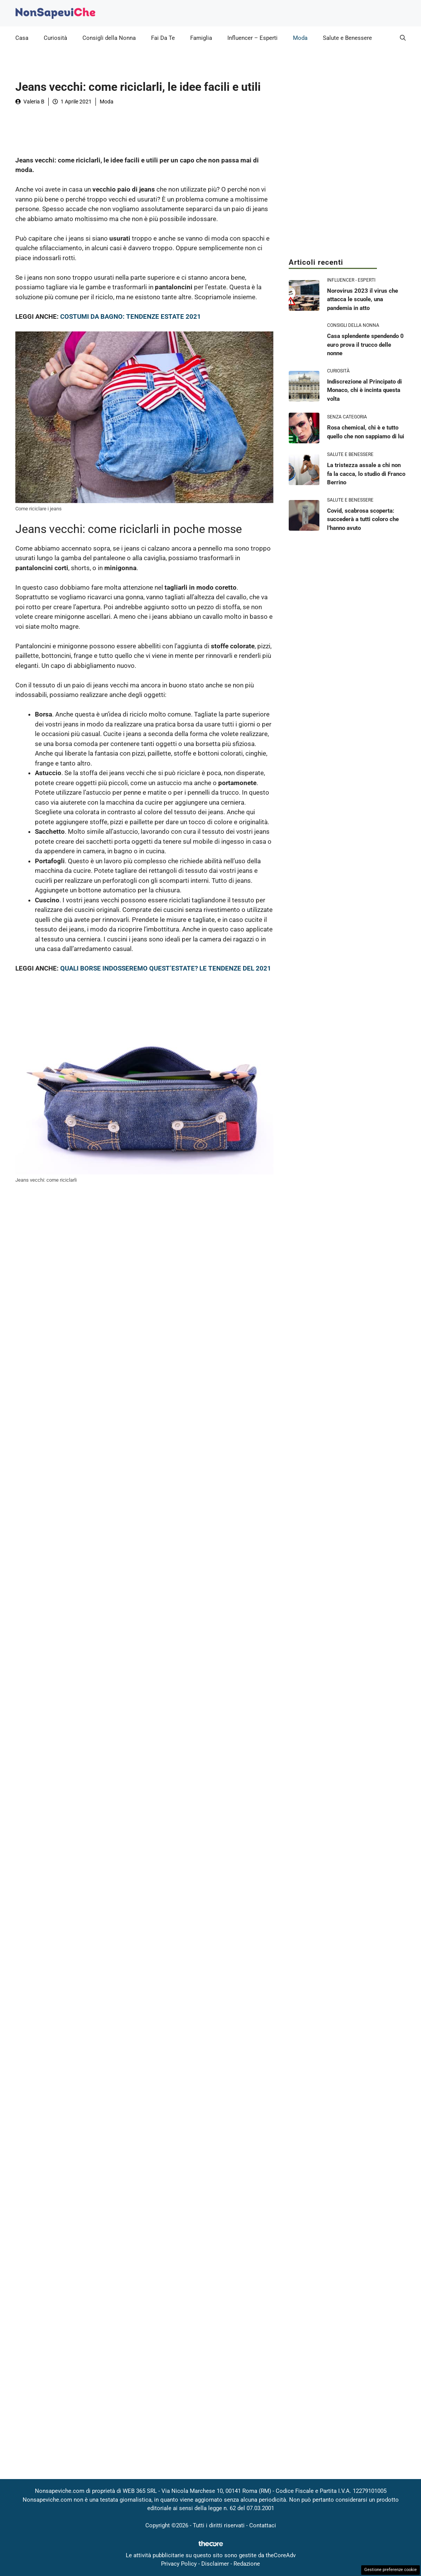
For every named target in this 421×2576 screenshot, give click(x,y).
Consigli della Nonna (109, 37)
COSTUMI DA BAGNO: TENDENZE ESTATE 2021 (130, 316)
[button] (402, 37)
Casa (21, 37)
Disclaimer (215, 2563)
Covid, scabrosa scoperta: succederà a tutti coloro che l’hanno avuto (363, 519)
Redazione (247, 2563)
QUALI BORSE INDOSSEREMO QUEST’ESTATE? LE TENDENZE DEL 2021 (165, 968)
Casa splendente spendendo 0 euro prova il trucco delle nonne (365, 345)
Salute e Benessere (347, 37)
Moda (300, 37)
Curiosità (55, 37)
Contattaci (262, 2525)
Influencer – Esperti (252, 37)
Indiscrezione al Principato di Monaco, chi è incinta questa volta (364, 390)
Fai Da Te (163, 37)
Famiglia (201, 37)
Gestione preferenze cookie (390, 2569)
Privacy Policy (179, 2563)
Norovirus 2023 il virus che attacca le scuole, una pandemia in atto (362, 299)
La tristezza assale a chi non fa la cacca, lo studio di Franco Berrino (366, 474)
